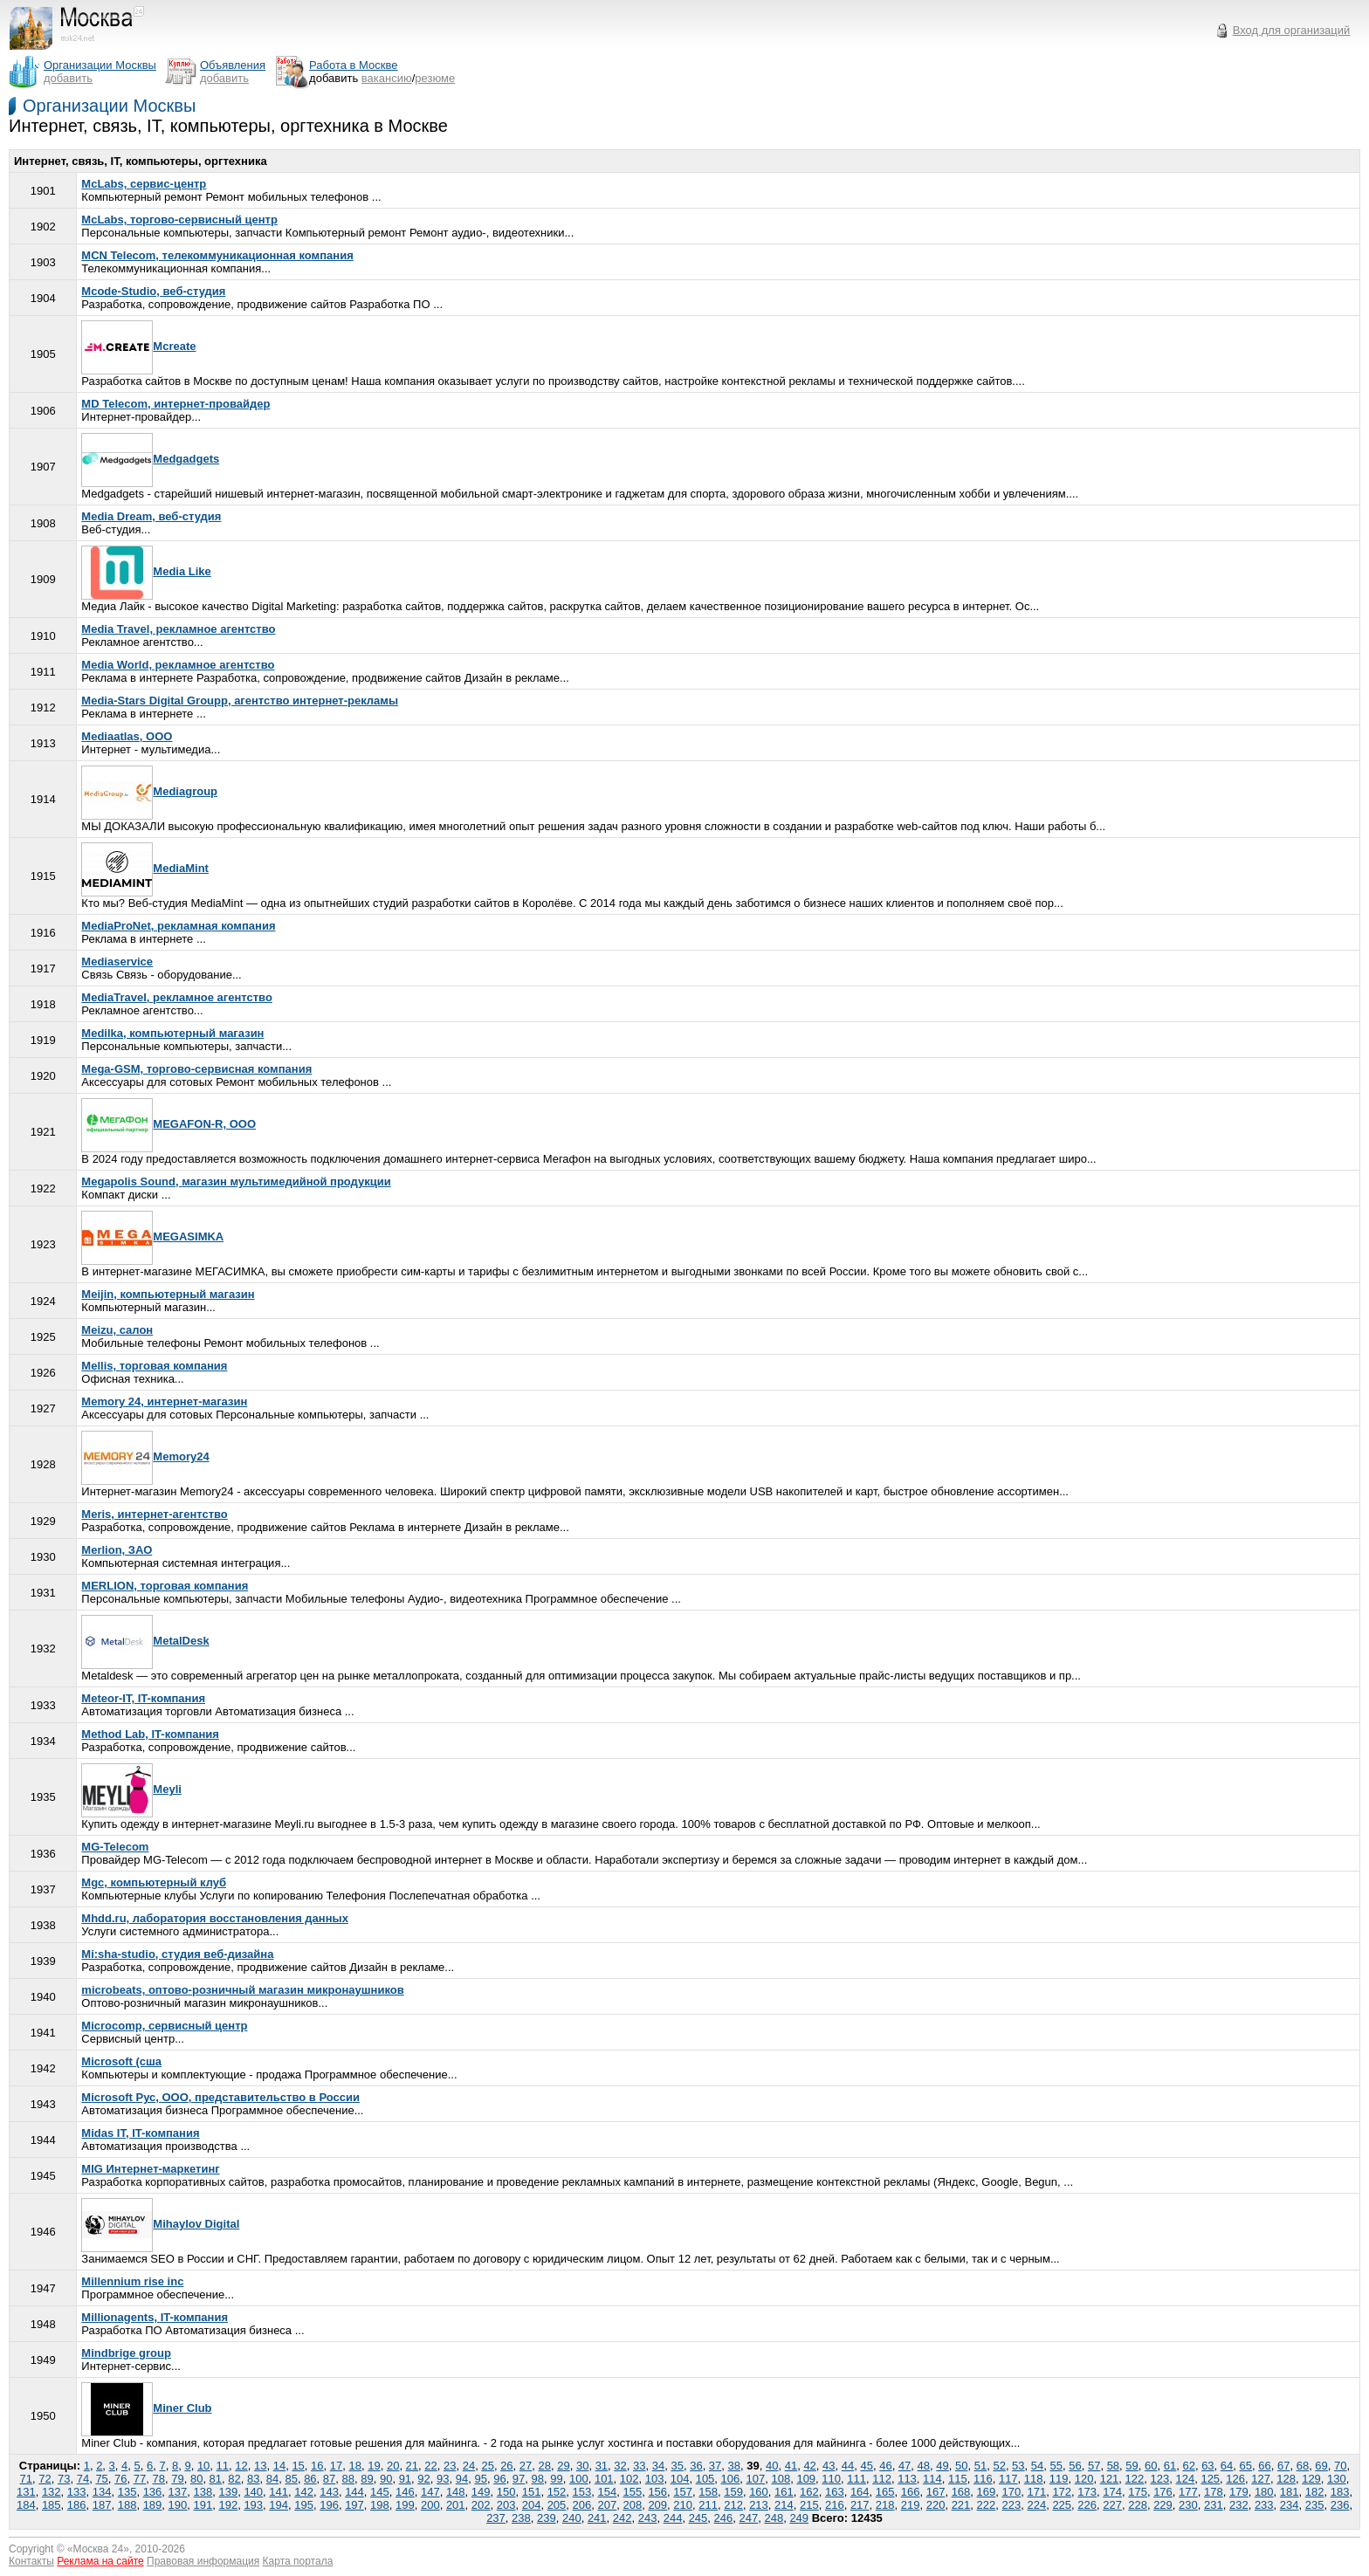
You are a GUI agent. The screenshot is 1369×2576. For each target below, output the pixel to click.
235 (1314, 2504)
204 (531, 2504)
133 (76, 2491)
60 (1151, 2465)
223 (1012, 2504)
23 (450, 2465)
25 (487, 2465)
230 (1188, 2504)
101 (604, 2478)
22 (430, 2465)
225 (1061, 2504)
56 (1075, 2465)
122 (1135, 2478)
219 (910, 2504)
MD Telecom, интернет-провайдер (175, 403)
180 (1264, 2491)
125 (1210, 2478)
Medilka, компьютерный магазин (172, 1033)
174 (1112, 2491)
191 (203, 2504)
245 (698, 2517)
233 (1264, 2504)
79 (177, 2478)
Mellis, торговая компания (154, 1365)
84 (272, 2478)
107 (756, 2478)
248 (773, 2517)
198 (379, 2504)
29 (563, 2465)
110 (831, 2478)
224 (1036, 2504)
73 (64, 2478)
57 (1094, 2465)
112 (881, 2478)
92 (423, 2478)
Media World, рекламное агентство (177, 664)
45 (866, 2465)
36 (696, 2465)
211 (708, 2504)
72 (44, 2478)
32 (620, 2465)
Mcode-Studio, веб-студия (153, 291)
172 (1061, 2491)
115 (957, 2478)
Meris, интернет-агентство (154, 1514)
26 (506, 2465)
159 (733, 2491)
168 (961, 2491)
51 (980, 2465)
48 (924, 2465)
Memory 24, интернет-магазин (164, 1401)
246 (723, 2517)
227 (1112, 2504)
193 (253, 2504)
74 (83, 2478)
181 (1289, 2491)
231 (1213, 2504)
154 (607, 2491)
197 (354, 2504)
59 (1131, 2465)
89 (367, 2478)
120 (1084, 2478)
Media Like (145, 571)
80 (196, 2478)
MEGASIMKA (152, 1236)
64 (1227, 2465)
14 (279, 2465)
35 (677, 2465)
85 (291, 2478)
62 (1188, 2465)
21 (412, 2465)
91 (405, 2478)
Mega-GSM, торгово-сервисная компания (196, 1068)
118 (1033, 2478)
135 (127, 2491)
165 (885, 2491)
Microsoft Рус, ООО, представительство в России (220, 2097)
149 (481, 2491)
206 (582, 2504)
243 (647, 2517)
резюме (435, 78)
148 (455, 2491)
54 (1037, 2465)
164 (860, 2491)
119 (1059, 2478)
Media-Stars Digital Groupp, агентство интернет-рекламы (239, 700)
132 (51, 2491)
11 (223, 2465)
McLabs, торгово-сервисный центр (179, 219)
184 (26, 2504)
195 (303, 2504)
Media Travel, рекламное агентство (178, 628)
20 (393, 2465)
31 (601, 2465)
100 (578, 2478)
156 (657, 2491)
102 (629, 2478)
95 (480, 2478)
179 (1239, 2491)
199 (405, 2504)
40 (772, 2465)
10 (203, 2465)
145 (379, 2491)
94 (462, 2478)
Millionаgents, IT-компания (154, 2317)
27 (525, 2465)
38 (734, 2465)
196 (329, 2504)
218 (885, 2504)
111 (856, 2478)
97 (519, 2478)
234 (1289, 2504)
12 (241, 2465)
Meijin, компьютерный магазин (167, 1294)
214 (784, 2504)
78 (159, 2478)
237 (496, 2517)
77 (140, 2478)
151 (531, 2491)
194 (278, 2504)
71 (26, 2478)
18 (355, 2465)
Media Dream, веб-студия (151, 516)
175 (1137, 2491)
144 (354, 2491)
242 (622, 2517)
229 (1163, 2504)
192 (227, 2504)
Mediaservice (117, 961)
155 (632, 2491)
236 (1340, 2504)
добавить (68, 78)
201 (455, 2504)
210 (682, 2504)
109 (805, 2478)
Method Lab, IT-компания (150, 1734)
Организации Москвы (109, 105)
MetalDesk (145, 1640)
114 (932, 2478)
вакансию (386, 78)
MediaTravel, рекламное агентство (176, 997)
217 (860, 2504)
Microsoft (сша (121, 2061)
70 (1340, 2465)
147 (430, 2491)
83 (253, 2478)
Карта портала (298, 2561)
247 (749, 2517)
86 (310, 2478)
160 (758, 2491)
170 (1012, 2491)
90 (386, 2478)
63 (1207, 2465)
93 (443, 2478)
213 (758, 2504)
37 (715, 2465)
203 (506, 2504)
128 (1286, 2478)
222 (986, 2504)
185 (51, 2504)
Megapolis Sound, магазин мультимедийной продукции (235, 1181)
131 (26, 2491)
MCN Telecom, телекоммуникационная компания (217, 255)
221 (961, 2504)
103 (654, 2478)
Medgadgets (150, 458)
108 (780, 2478)
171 (1036, 2491)
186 (76, 2504)
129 (1311, 2478)
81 (216, 2478)
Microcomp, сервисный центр (164, 2025)
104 (680, 2478)
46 (885, 2465)
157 (682, 2491)
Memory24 (145, 1456)
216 (834, 2504)
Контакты (31, 2561)
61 (1170, 2465)
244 (673, 2517)
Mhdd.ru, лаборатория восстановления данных (214, 1918)
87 (329, 2478)
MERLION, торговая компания (164, 1585)
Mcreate (138, 346)
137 (178, 2491)
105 (705, 2478)
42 (809, 2465)
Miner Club (146, 2408)
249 (798, 2517)
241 (597, 2517)
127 (1260, 2478)
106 (730, 2478)
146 (405, 2491)
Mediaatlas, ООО (126, 736)
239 (546, 2517)
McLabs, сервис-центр (143, 183)
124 (1184, 2478)
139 (227, 2491)
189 (152, 2504)
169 (986, 2491)
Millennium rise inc (132, 2281)
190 (178, 2504)
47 (904, 2465)
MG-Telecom (114, 1846)
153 (582, 2491)
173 (1087, 2491)
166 (910, 2491)
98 (538, 2478)
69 (1321, 2465)
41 (791, 2465)
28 (545, 2465)
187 (102, 2504)
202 (481, 2504)
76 (120, 2478)
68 (1303, 2465)
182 (1314, 2491)
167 (936, 2491)
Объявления (232, 65)
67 (1283, 2465)
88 (348, 2478)
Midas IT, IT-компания (140, 2133)
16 (317, 2465)
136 (152, 2491)
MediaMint (145, 868)
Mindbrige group (126, 2353)
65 (1246, 2465)
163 (834, 2491)
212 (733, 2504)
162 (809, 2491)
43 (828, 2465)
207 (607, 2504)
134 (102, 2491)
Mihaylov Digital (160, 2223)
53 (1018, 2465)
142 (303, 2491)
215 (809, 2504)
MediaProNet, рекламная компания (178, 925)
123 (1160, 2478)
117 (1008, 2478)
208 (632, 2504)
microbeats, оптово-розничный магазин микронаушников (242, 1989)
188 (127, 2504)
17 (336, 2465)
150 (506, 2491)
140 (253, 2491)
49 (942, 2465)
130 (1336, 2478)
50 (961, 2465)
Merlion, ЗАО (116, 1549)
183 (1340, 2491)
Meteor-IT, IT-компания (143, 1698)
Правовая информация (203, 2561)
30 (582, 2465)
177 (1188, 2491)
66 (1264, 2465)
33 (639, 2465)
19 (374, 2465)
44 (848, 2465)
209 (657, 2504)
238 (521, 2517)
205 (557, 2504)
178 (1213, 2491)
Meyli (131, 1789)
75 (101, 2478)
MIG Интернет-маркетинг (150, 2168)
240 (571, 2517)
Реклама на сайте (100, 2561)
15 (298, 2465)
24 (469, 2465)
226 (1087, 2504)
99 (556, 2478)
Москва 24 (98, 2549)
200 (430, 2504)
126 (1235, 2478)
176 (1163, 2491)
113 (907, 2478)
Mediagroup (149, 791)
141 (278, 2491)
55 (1056, 2465)
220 (936, 2504)
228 (1137, 2504)
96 (499, 2478)
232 (1239, 2504)
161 (784, 2491)
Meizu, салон (117, 1329)
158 (708, 2491)
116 (983, 2478)
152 (557, 2491)
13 (260, 2465)
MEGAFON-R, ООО (168, 1123)
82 (234, 2478)
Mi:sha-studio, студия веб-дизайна (177, 1954)
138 (203, 2491)
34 (658, 2465)
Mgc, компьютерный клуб (153, 1882)
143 (329, 2491)
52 (999, 2465)
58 (1113, 2465)
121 (1109, 2478)
